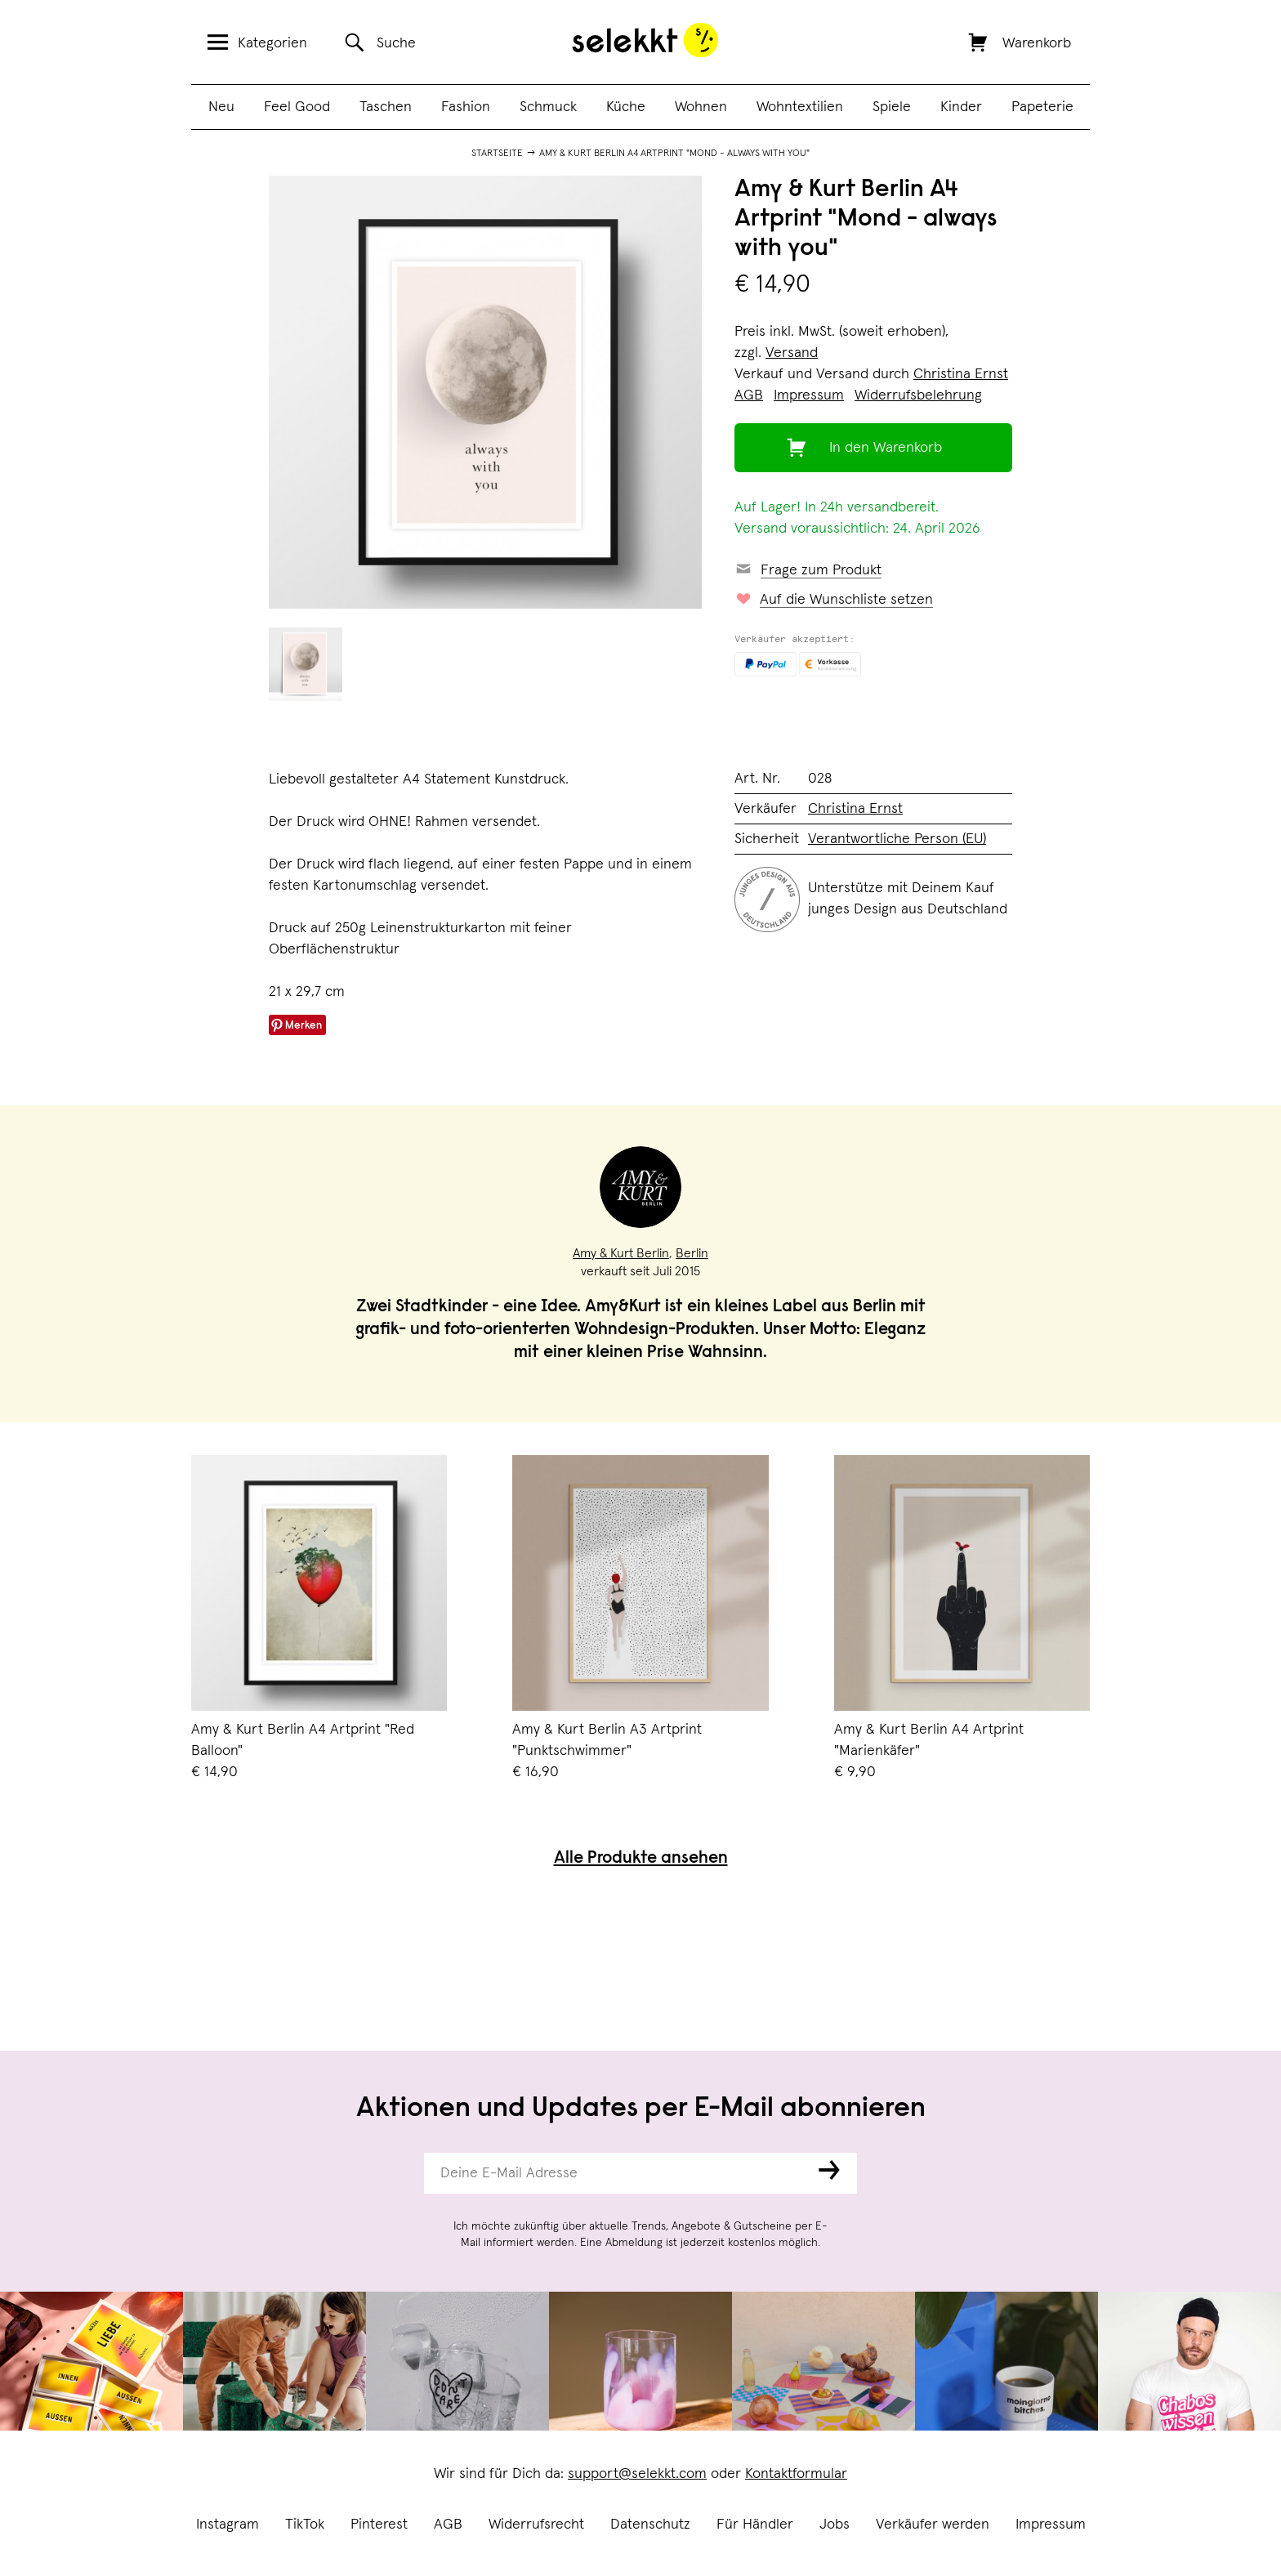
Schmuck (548, 107)
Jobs (834, 2524)
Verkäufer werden (932, 2524)
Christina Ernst (960, 374)
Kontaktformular (796, 2474)
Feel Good (297, 107)
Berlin (692, 1253)
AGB (448, 2524)
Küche (625, 107)
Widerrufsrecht (536, 2524)
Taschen (385, 107)
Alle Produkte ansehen (641, 1859)
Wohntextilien (800, 107)
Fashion (465, 107)
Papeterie (1042, 107)
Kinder (961, 107)
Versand (791, 353)
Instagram (227, 2524)
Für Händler (754, 2524)
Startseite (497, 153)
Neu (221, 107)
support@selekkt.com (637, 2474)
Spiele (892, 107)
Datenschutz (650, 2524)
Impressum (1050, 2524)
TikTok (304, 2524)
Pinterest (379, 2524)
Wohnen (701, 107)
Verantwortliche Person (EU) (897, 839)
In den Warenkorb (885, 447)
